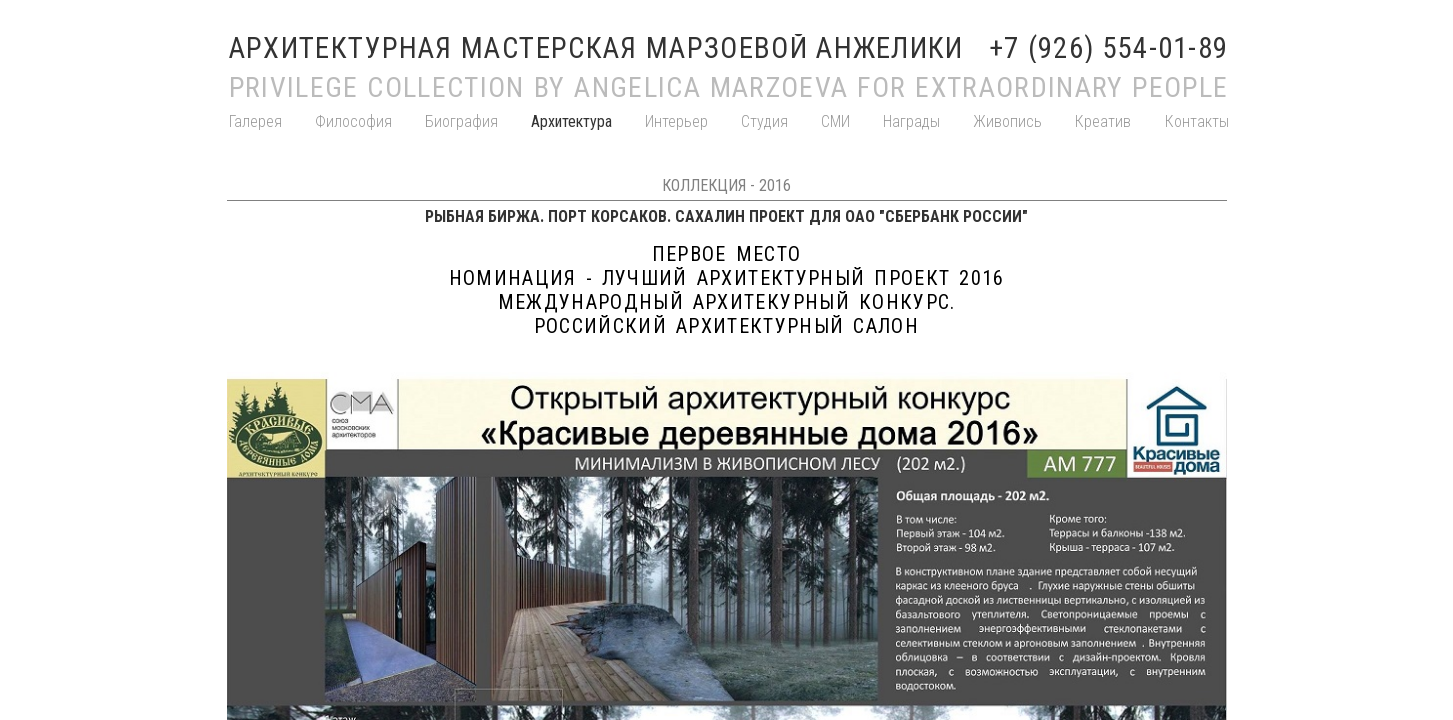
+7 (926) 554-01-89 (1109, 48)
